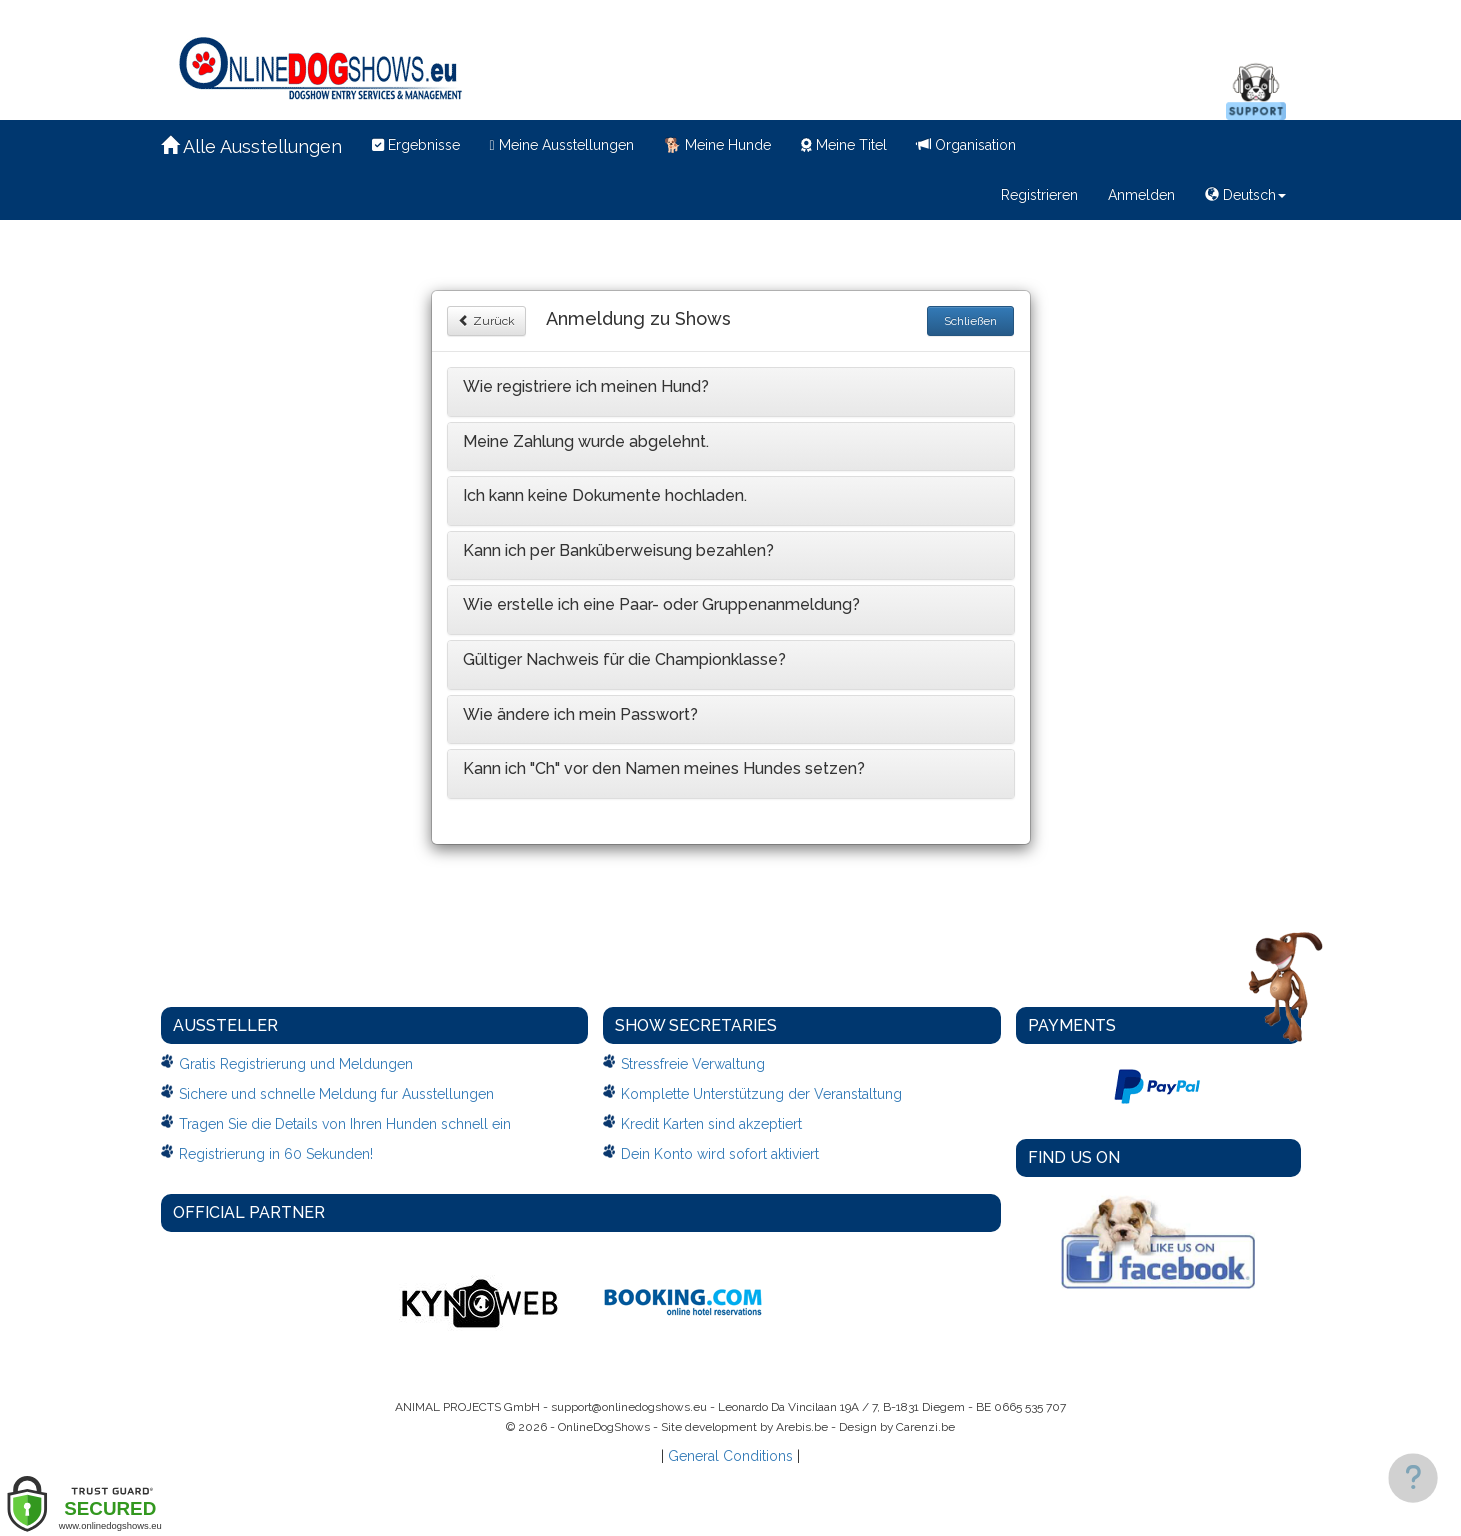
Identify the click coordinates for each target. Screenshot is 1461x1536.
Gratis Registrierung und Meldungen (296, 1064)
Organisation (966, 145)
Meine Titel (844, 145)
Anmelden (1141, 195)
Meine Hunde (717, 145)
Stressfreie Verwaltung (693, 1064)
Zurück (486, 321)
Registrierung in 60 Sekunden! (276, 1154)
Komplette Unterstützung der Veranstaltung (761, 1094)
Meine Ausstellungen (562, 145)
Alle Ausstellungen (251, 146)
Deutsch (1245, 195)
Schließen (970, 321)
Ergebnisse (416, 145)
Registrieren (1039, 195)
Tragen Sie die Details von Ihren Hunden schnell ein (345, 1124)
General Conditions (730, 1456)
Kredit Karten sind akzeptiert (711, 1124)
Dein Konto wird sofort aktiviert (720, 1154)
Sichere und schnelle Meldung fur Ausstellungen (336, 1094)
